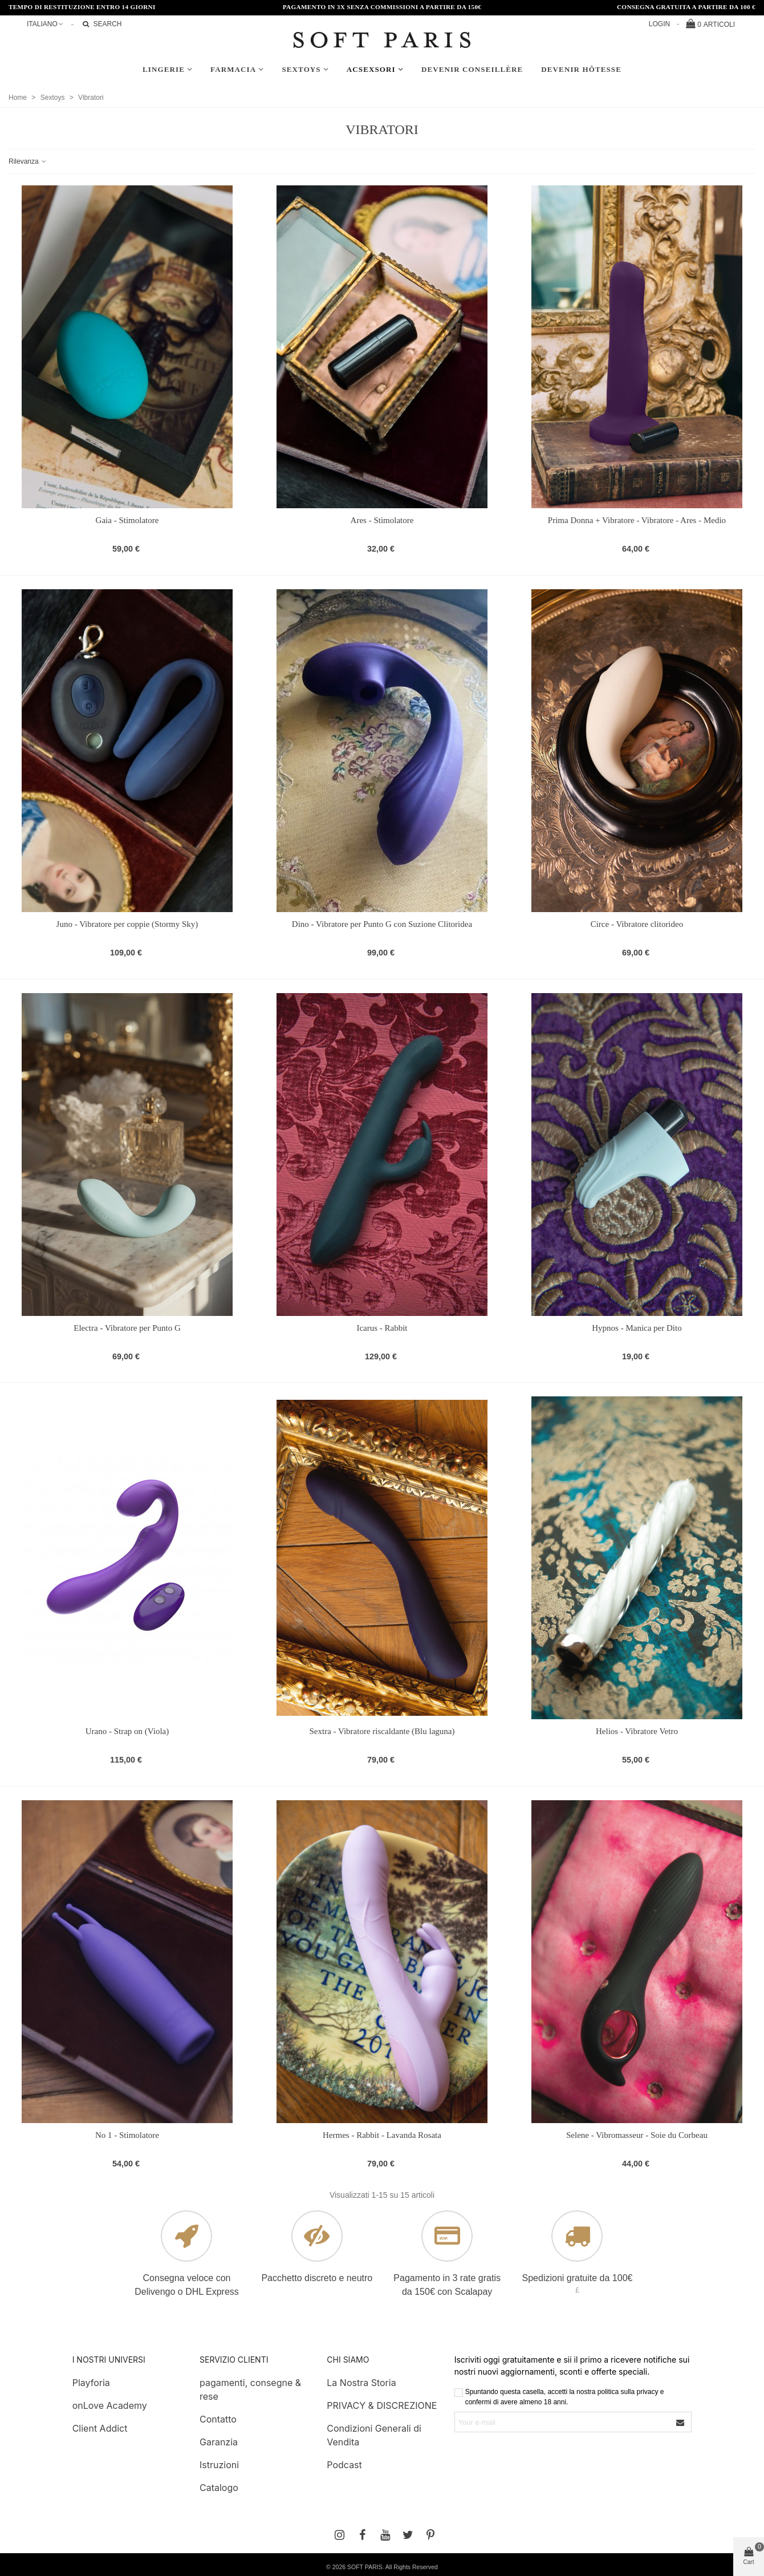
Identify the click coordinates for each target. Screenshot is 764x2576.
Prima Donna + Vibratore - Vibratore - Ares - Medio (637, 520)
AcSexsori (371, 69)
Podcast (344, 2464)
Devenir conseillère (472, 69)
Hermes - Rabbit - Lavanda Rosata (382, 2135)
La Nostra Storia (361, 2382)
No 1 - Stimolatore (127, 2135)
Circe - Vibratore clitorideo (637, 924)
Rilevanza (28, 161)
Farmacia (233, 69)
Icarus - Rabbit (381, 1327)
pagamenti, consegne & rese (250, 2389)
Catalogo (219, 2487)
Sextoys (301, 69)
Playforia (91, 2382)
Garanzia (219, 2442)
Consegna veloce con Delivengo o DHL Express (187, 2284)
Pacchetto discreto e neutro (316, 2278)
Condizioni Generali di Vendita (374, 2435)
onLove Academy (109, 2405)
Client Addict (100, 2428)
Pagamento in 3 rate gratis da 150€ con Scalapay (447, 2284)
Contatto (218, 2419)
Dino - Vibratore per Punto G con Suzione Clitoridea (382, 924)
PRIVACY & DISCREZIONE (382, 2405)
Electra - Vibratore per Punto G (127, 1327)
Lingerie (164, 69)
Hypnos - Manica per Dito (636, 1327)
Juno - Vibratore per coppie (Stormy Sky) (127, 924)
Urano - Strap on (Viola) (127, 1731)
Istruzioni (219, 2464)
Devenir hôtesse (581, 69)
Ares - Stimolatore (382, 520)
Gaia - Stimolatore (127, 520)
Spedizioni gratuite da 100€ (577, 2278)
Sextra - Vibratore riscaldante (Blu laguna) (381, 1731)
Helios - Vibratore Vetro (637, 1731)
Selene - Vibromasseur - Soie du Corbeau (637, 2135)
